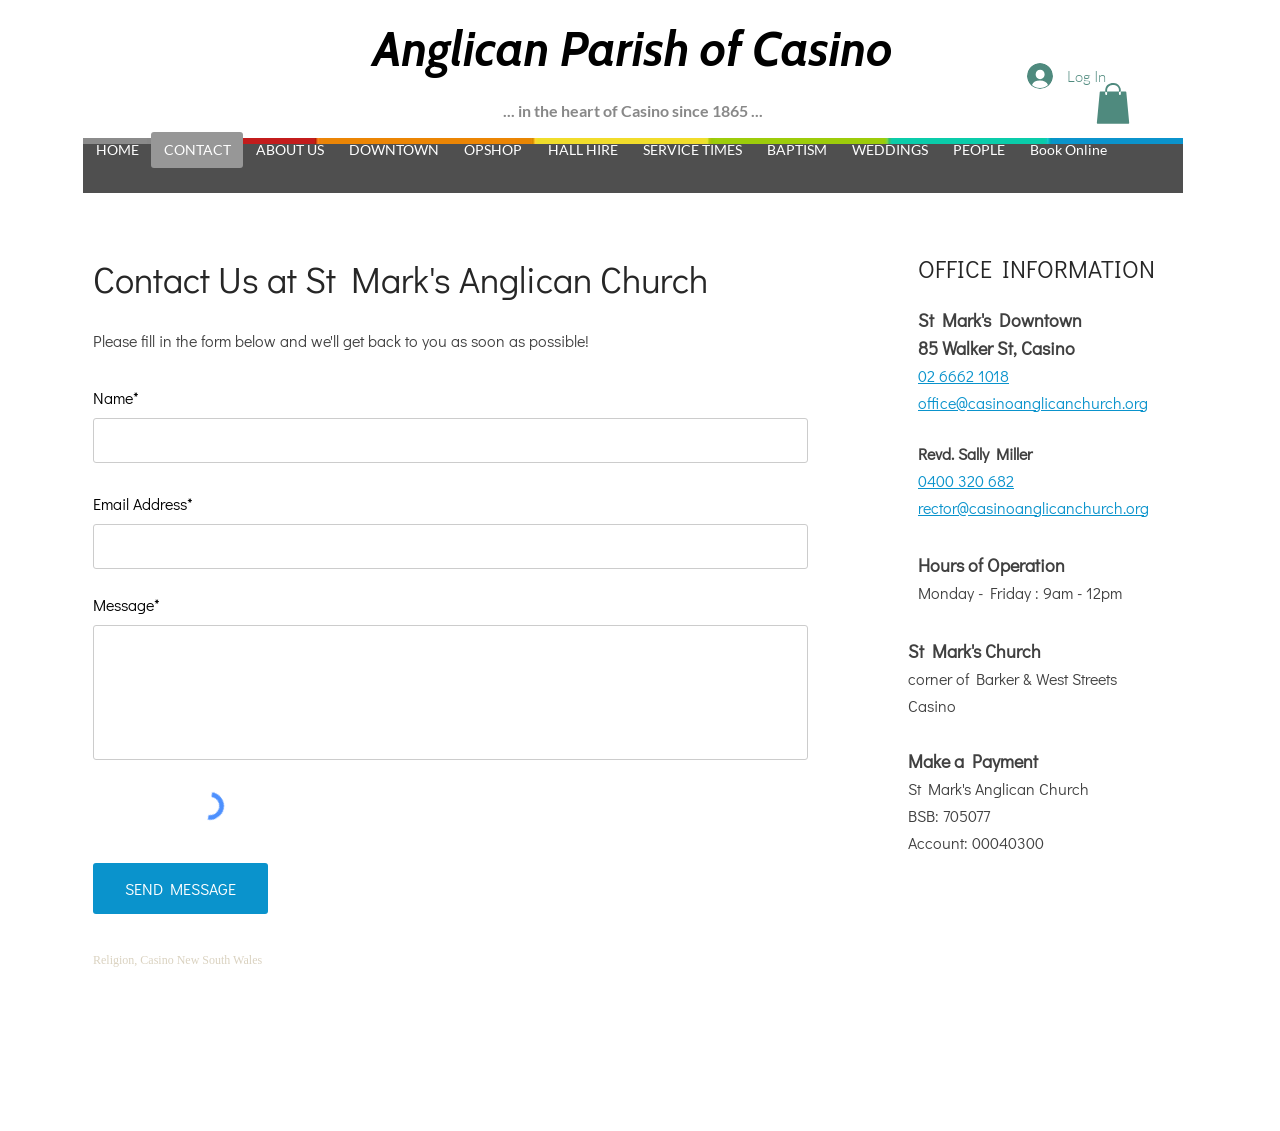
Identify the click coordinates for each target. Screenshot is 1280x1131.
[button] (1113, 103)
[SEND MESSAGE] (180, 888)
